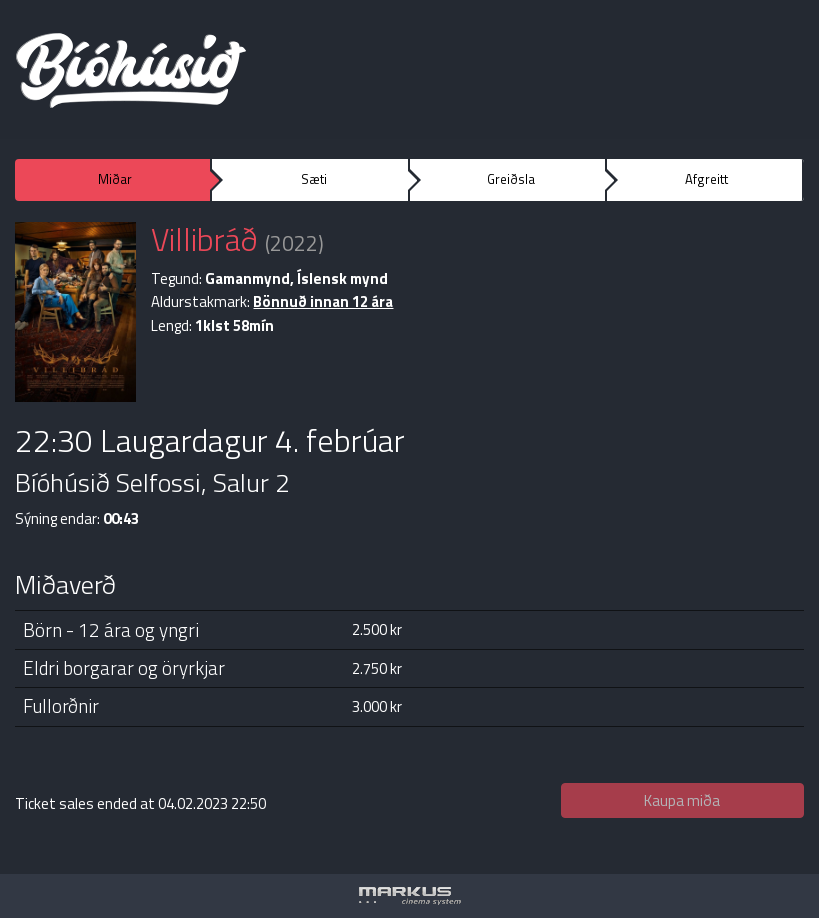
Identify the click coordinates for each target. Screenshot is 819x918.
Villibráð (204, 239)
